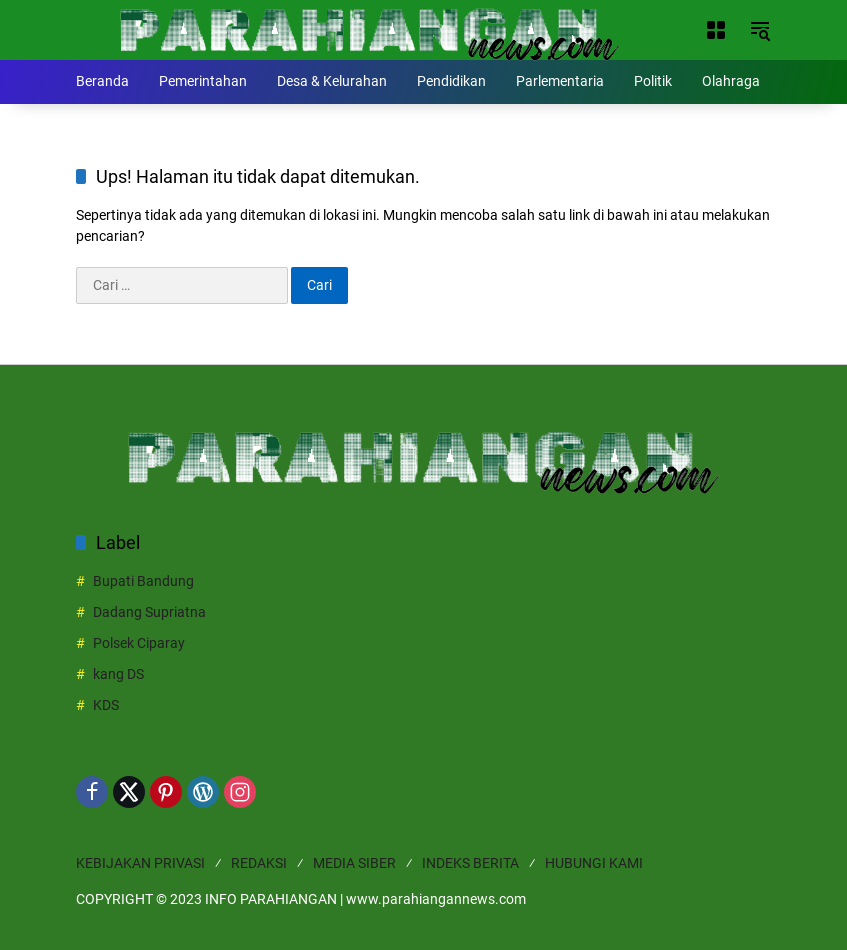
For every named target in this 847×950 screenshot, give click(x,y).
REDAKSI (259, 863)
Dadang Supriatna (149, 612)
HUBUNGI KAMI (594, 863)
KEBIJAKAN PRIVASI (140, 863)
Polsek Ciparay (139, 643)
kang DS (118, 674)
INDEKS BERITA (470, 863)
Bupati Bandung (143, 581)
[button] (760, 30)
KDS (106, 705)
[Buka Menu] (716, 30)
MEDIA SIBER (354, 863)
